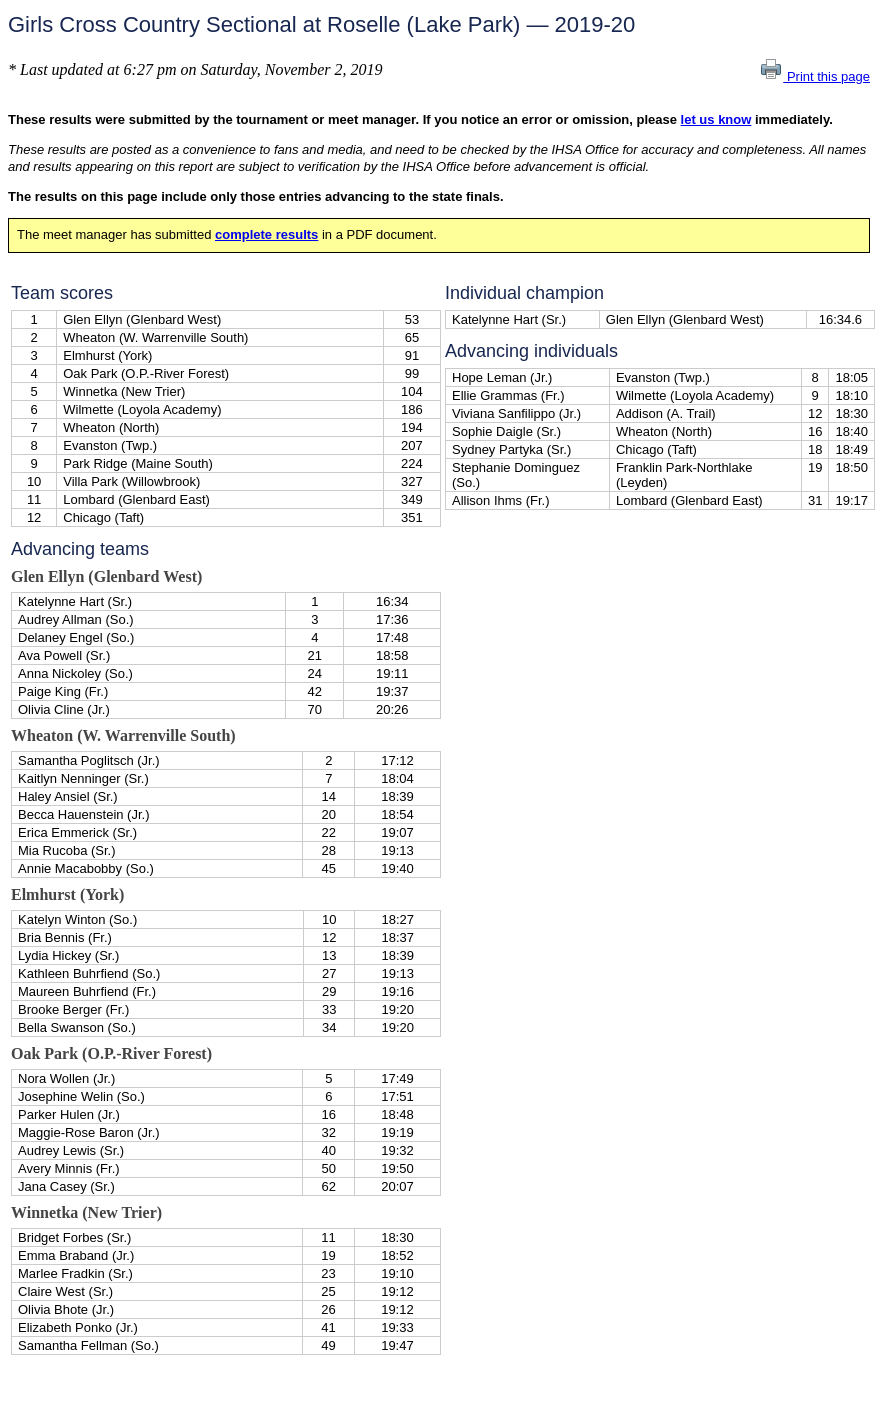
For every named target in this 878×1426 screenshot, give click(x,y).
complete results (266, 234)
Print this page (814, 76)
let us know (716, 119)
